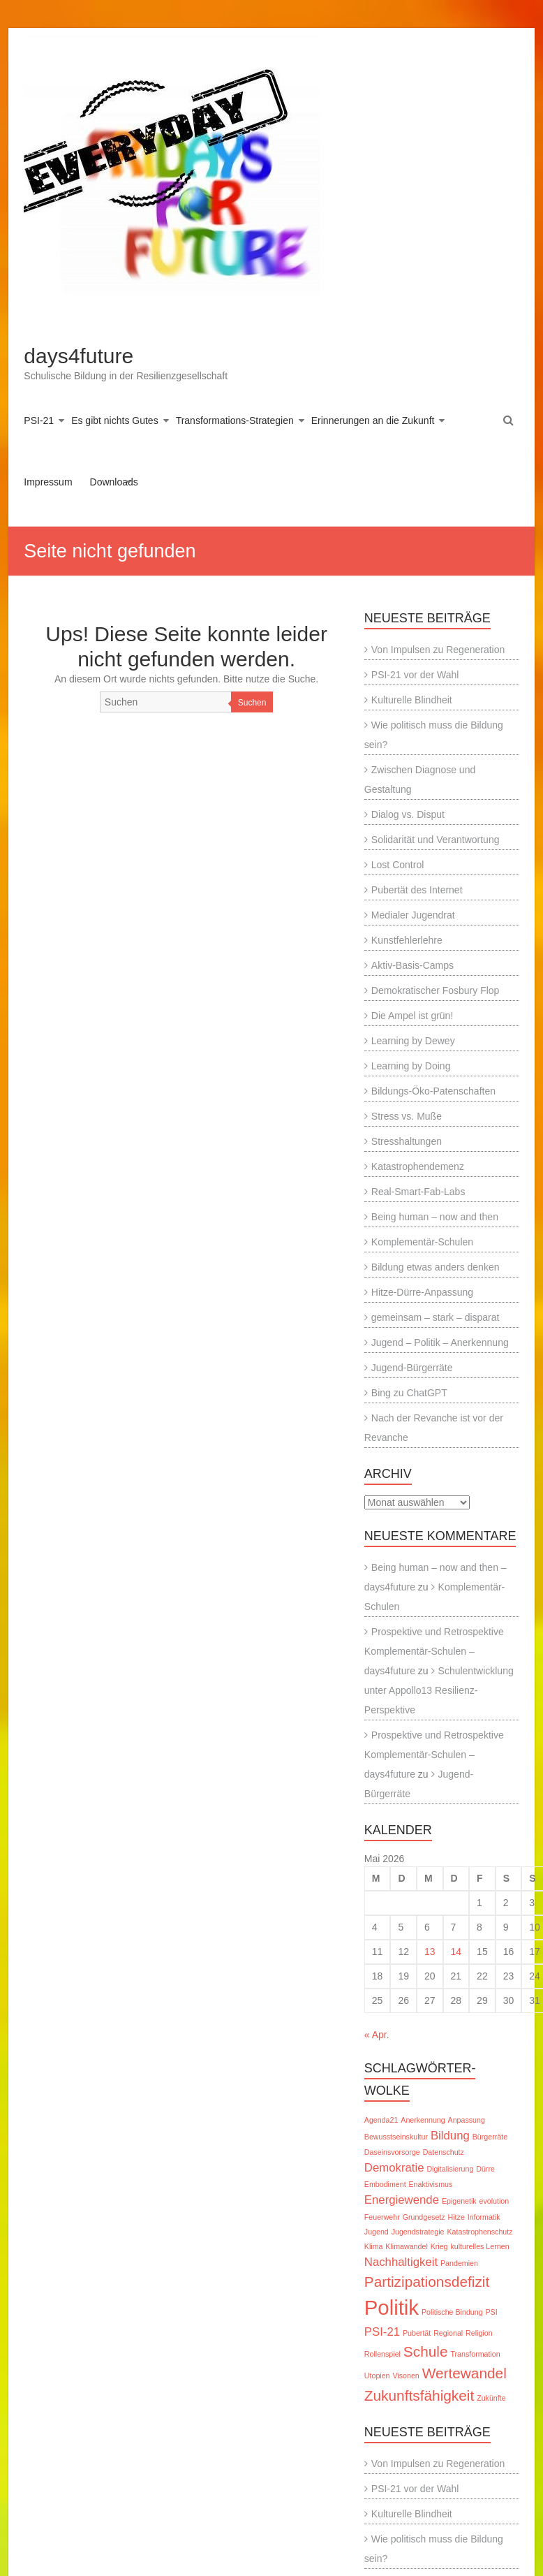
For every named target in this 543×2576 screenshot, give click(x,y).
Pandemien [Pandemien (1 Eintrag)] (459, 2263)
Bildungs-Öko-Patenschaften (433, 1091)
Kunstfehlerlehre (406, 940)
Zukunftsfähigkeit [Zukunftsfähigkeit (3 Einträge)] (419, 2395)
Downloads (114, 482)
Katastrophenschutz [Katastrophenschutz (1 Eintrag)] (479, 2231)
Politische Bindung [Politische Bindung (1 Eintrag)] (452, 2312)
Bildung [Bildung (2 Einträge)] (450, 2135)
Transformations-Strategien (235, 420)
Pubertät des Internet (417, 889)
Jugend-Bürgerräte (412, 1367)
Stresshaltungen (406, 1141)
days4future (78, 355)
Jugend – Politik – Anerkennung (440, 1342)
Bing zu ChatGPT (409, 1392)
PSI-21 (39, 420)
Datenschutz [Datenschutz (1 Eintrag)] (443, 2152)
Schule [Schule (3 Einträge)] (425, 2351)
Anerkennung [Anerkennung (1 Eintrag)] (423, 2120)
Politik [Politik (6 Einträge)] (391, 2307)
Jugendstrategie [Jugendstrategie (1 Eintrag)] (418, 2231)
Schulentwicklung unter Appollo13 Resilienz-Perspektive (439, 1690)
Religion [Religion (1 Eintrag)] (479, 2333)
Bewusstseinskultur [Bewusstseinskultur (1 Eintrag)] (396, 2136)
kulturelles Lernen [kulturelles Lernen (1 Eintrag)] (479, 2246)
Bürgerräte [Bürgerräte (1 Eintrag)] (490, 2136)
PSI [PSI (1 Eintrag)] (492, 2312)
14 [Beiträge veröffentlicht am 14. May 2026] (456, 1951)
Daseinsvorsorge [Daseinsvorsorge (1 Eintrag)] (392, 2152)
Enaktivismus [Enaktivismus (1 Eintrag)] (431, 2184)
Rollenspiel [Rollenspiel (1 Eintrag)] (382, 2354)
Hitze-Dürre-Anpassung (422, 1292)
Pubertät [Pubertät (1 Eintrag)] (417, 2333)
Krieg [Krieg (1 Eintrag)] (439, 2246)
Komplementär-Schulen (422, 1241)
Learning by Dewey (413, 1040)
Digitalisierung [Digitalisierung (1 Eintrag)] (449, 2169)
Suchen (252, 703)
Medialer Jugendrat (413, 915)
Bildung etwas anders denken (435, 1267)
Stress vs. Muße (406, 1116)
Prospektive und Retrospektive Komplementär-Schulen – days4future (434, 1651)
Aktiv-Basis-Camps (412, 965)
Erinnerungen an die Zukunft (373, 420)
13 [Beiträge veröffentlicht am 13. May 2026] (430, 1951)
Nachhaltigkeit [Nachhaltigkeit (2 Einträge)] (401, 2262)
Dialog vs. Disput (408, 814)
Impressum (48, 482)
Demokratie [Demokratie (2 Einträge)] (394, 2167)
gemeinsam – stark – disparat (435, 1317)
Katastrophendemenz (417, 1166)
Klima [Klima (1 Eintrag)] (373, 2246)
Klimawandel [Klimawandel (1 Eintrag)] (406, 2246)
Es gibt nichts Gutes (114, 420)
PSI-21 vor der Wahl (415, 674)
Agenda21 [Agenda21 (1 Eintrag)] (381, 2120)
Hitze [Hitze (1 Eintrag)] (456, 2217)
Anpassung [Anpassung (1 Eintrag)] (466, 2120)
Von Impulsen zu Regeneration (438, 649)
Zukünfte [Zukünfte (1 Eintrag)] (491, 2398)
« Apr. (376, 2034)
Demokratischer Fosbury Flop (435, 990)
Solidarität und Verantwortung (435, 839)
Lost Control (397, 864)
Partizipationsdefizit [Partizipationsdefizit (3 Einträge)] (426, 2282)
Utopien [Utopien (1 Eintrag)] (377, 2375)
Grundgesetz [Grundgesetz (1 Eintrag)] (424, 2217)
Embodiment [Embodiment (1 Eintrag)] (385, 2184)
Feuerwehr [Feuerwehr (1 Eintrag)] (382, 2217)
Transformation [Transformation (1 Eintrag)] (475, 2354)
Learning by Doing (411, 1065)
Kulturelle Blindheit (411, 699)
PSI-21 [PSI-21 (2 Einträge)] (382, 2332)
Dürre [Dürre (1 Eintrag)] (485, 2169)
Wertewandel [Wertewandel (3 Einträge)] (464, 2373)
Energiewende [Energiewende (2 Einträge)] (401, 2200)
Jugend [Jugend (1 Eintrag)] (376, 2231)
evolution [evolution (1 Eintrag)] (494, 2201)
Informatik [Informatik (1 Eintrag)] (484, 2217)
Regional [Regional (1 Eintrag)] (448, 2333)
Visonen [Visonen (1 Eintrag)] (405, 2375)
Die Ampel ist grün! (412, 1015)
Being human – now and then (434, 1216)
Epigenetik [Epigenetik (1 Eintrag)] (459, 2201)
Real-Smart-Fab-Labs (418, 1191)
